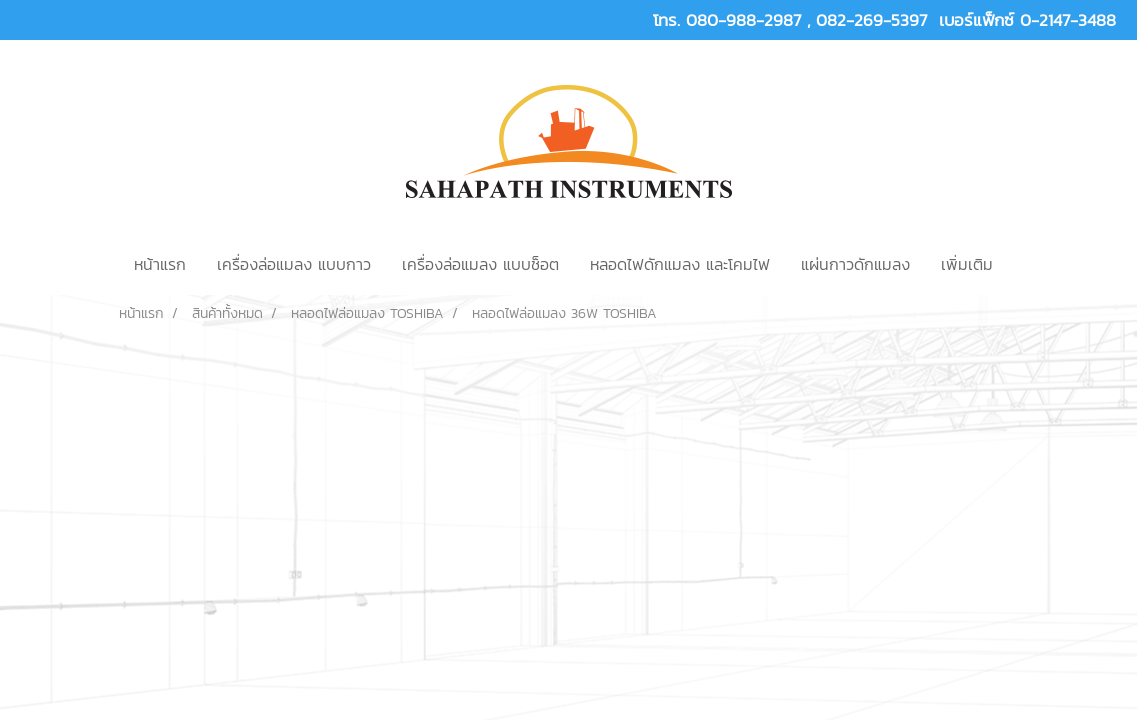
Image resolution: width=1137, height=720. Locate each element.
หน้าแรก (160, 264)
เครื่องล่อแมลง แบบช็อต (480, 264)
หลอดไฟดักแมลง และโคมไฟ (680, 264)
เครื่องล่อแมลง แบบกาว (294, 264)
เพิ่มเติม (967, 264)
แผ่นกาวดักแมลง (855, 264)
